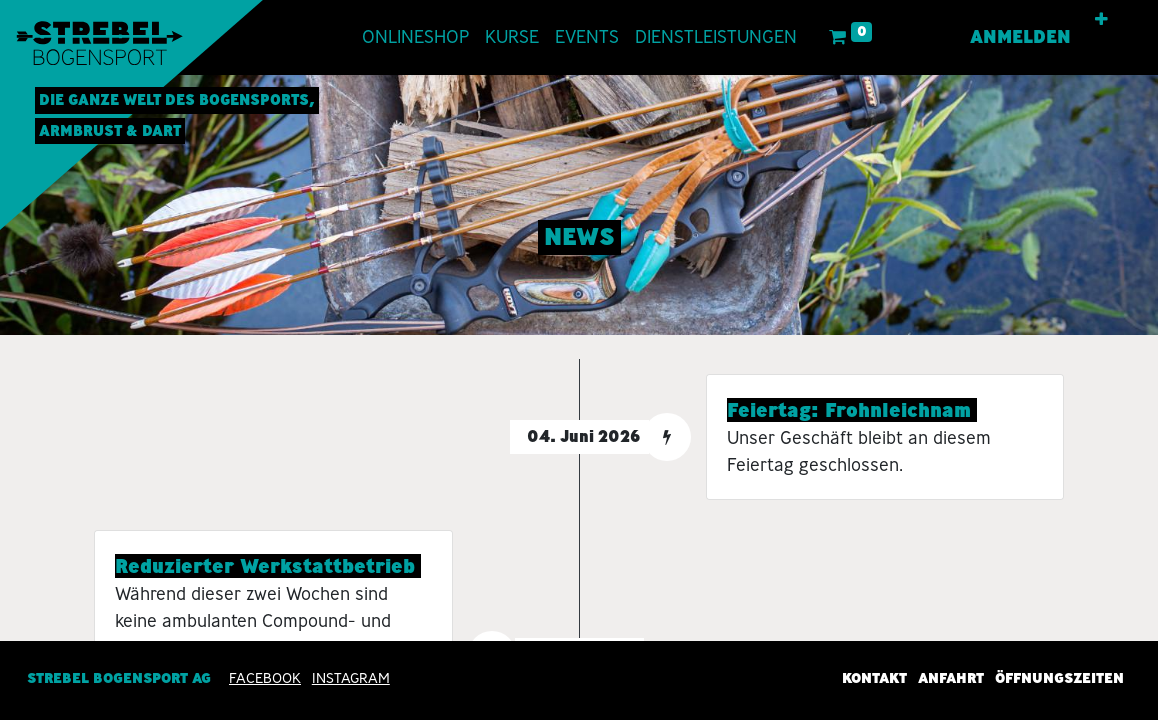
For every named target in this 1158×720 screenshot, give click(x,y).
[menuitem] (415, 37)
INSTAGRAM (351, 678)
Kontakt (874, 678)
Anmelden (1020, 37)
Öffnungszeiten (1059, 678)
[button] (1101, 20)
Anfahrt (951, 678)
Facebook (265, 678)
